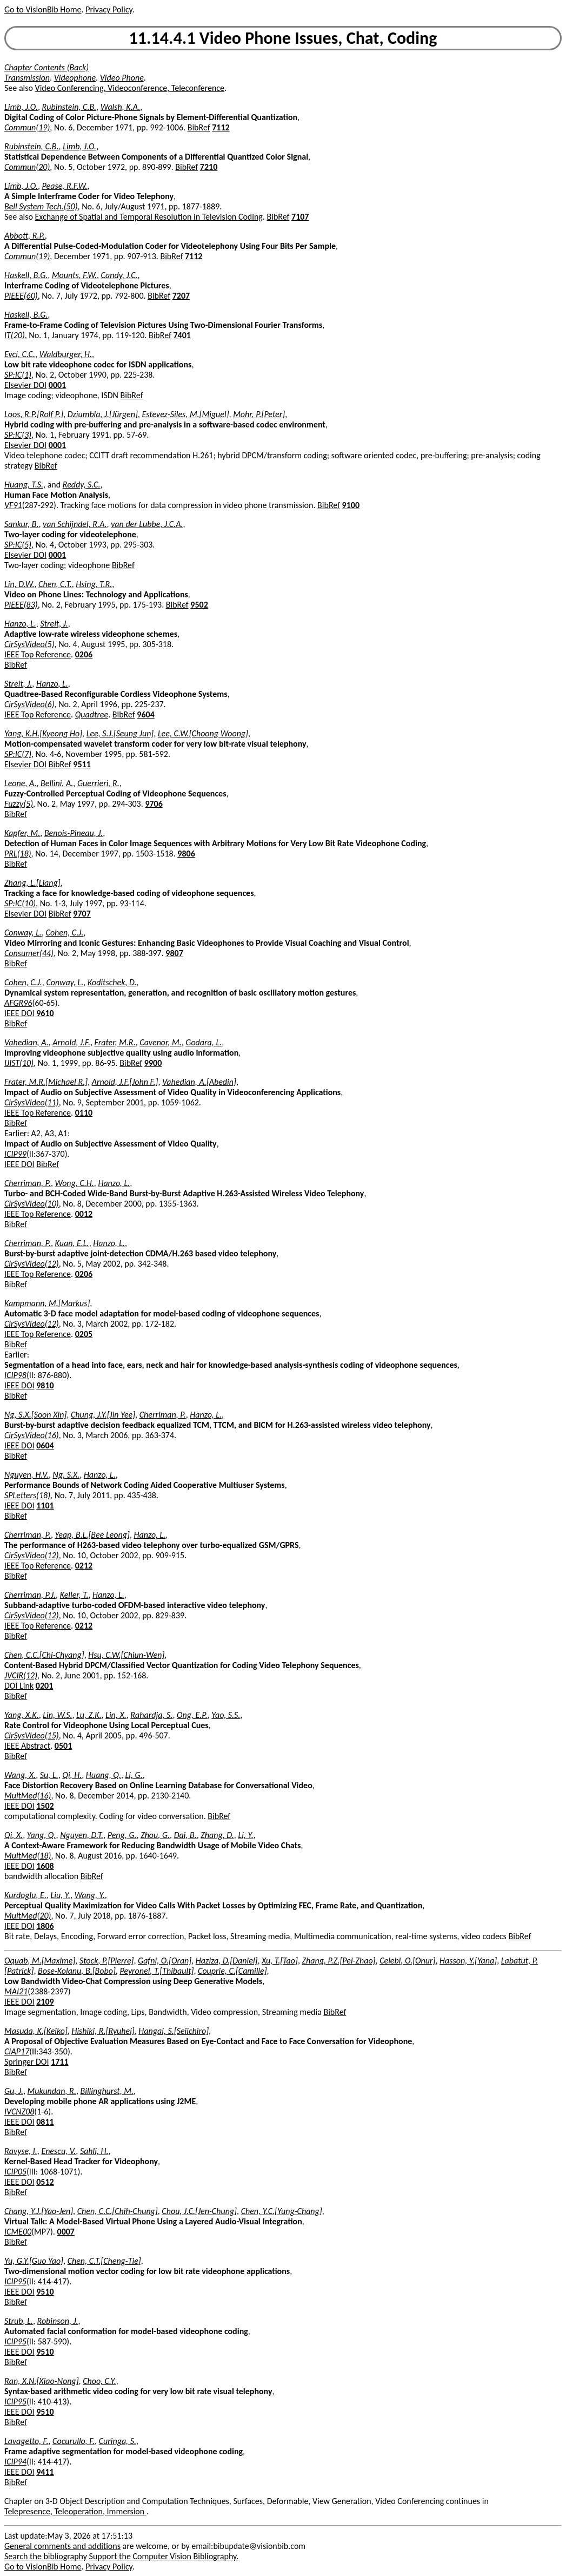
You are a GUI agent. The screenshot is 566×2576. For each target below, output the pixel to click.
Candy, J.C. (119, 275)
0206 (83, 654)
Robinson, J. (57, 2321)
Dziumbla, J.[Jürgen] (103, 414)
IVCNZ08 (19, 2111)
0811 (45, 2122)
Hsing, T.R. (94, 584)
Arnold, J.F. (71, 1042)
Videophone (75, 78)
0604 (45, 1445)
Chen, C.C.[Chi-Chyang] (44, 1655)
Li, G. (134, 1775)
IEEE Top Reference (37, 654)
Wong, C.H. (74, 1183)
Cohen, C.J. (65, 932)
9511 (81, 764)
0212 (83, 1565)
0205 (83, 1334)
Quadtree (91, 714)
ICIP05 (15, 2171)
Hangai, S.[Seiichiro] (173, 2031)
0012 (83, 1214)
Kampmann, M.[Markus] (47, 1303)
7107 (300, 217)
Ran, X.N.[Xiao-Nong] (41, 2381)
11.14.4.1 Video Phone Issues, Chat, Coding (283, 38)
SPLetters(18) (27, 1495)
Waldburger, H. (65, 354)
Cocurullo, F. (73, 2441)
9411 (45, 2472)
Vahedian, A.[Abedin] (199, 1082)
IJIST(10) (19, 1063)
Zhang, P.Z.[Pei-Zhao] (339, 1960)
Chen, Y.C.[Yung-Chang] (281, 2211)
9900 (153, 1063)
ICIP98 (15, 1375)
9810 (45, 1385)
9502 (199, 604)
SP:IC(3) (17, 435)
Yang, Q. (41, 1835)
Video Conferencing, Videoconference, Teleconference (130, 88)
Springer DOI (26, 2062)
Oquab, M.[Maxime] (39, 1960)
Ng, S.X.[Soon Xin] (35, 1414)
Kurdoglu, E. (25, 1895)
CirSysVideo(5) (29, 644)
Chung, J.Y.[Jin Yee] (103, 1414)
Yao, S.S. (225, 1715)
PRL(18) (17, 853)
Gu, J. (13, 2091)
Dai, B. (185, 1835)
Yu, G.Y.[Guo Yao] (33, 2261)
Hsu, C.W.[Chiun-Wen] (126, 1655)
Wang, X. (20, 1775)
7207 (181, 296)
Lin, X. (115, 1715)
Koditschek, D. (112, 982)
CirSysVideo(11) (31, 1102)
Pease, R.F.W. (65, 186)
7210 (208, 167)
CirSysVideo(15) (31, 1735)
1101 (45, 1505)
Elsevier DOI (25, 385)
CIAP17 (16, 2051)
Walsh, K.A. (120, 107)
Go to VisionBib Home (42, 9)
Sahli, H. (94, 2151)
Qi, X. (13, 1835)
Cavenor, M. (160, 1042)
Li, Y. (245, 1835)
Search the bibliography (45, 2556)
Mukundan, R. (52, 2091)
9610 (45, 1013)
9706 (153, 804)
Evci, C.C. (19, 354)
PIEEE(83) (21, 604)
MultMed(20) (27, 1915)
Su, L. (49, 1775)
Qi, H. (72, 1775)
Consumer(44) (29, 953)
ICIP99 (15, 1154)
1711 (59, 2062)
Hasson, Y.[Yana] (468, 1960)
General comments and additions (62, 2546)
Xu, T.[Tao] (280, 1960)
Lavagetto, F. (26, 2441)
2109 (45, 2002)
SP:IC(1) (17, 375)
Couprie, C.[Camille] (232, 1971)
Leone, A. (20, 783)
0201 (44, 1686)
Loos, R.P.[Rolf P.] (33, 414)
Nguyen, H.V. (26, 1475)
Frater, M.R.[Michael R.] (46, 1082)
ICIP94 (15, 2461)
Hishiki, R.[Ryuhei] (102, 2031)
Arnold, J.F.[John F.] (125, 1082)
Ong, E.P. (192, 1715)
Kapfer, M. (22, 833)
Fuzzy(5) (18, 804)
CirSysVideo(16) (31, 1435)
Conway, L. (23, 932)
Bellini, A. (57, 783)
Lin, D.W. (19, 584)
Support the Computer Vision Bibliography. (164, 2556)
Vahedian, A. (26, 1042)
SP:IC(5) (17, 544)
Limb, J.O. (21, 107)
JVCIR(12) (20, 1675)
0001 (57, 385)
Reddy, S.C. (82, 484)
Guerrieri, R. (98, 783)
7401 (182, 335)
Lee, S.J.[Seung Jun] (120, 733)
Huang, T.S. (23, 484)
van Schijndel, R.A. (74, 524)
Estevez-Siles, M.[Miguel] (185, 414)
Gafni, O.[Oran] (164, 1960)
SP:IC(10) (20, 903)
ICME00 (17, 2231)
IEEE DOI (19, 1013)
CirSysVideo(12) (31, 1264)
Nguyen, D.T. (81, 1835)
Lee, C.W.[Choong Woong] (203, 733)
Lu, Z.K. (88, 1715)
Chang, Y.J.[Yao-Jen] (38, 2211)
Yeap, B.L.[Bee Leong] (92, 1535)
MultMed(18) (27, 1855)
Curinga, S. (117, 2441)
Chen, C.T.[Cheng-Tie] (104, 2261)
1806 (45, 1926)
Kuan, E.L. (72, 1243)
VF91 (13, 505)
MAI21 (16, 1991)
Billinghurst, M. (107, 2091)
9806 (186, 853)
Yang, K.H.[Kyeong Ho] (43, 733)
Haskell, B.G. (26, 275)
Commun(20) (27, 167)
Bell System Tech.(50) (41, 206)
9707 (81, 913)
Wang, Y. (90, 1895)
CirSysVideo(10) (31, 1203)
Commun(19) (27, 127)
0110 (83, 1113)
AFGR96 (18, 1003)
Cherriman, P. (27, 1183)
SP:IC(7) (17, 754)
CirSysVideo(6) (29, 704)
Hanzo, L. (20, 623)
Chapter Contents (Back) (46, 67)
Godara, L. (203, 1042)
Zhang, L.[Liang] (32, 883)
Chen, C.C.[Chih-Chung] (117, 2211)
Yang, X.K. (21, 1715)
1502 (45, 1806)
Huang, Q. (103, 1775)
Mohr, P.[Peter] (259, 414)
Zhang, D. (217, 1835)
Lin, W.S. (57, 1715)
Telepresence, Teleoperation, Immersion (75, 2511)
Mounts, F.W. (74, 275)
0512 (45, 2182)
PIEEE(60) (21, 296)
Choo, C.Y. (99, 2381)
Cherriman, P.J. (30, 1595)
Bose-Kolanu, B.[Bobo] (77, 1971)
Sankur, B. (21, 524)
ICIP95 (15, 2281)
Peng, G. (122, 1835)
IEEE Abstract (27, 1746)
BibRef (199, 127)
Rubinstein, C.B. (69, 107)
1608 (45, 1866)
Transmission (27, 78)
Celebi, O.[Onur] (407, 1960)
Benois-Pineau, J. (73, 833)
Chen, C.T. (55, 584)
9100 (350, 505)
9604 (145, 714)
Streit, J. (54, 623)
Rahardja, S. (151, 1715)
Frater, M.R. (115, 1042)
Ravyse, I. (20, 2151)
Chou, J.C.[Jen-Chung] (199, 2211)
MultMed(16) (27, 1795)
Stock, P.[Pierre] (106, 1960)
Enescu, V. (58, 2151)
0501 (63, 1746)
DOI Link (19, 1686)
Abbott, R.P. (24, 235)
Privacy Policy (108, 9)
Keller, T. (74, 1595)
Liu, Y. (60, 1895)
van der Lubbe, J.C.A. (147, 524)
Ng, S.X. (66, 1475)
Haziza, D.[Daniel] (227, 1960)
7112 (220, 127)
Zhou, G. (155, 1835)
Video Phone (122, 78)
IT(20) (14, 335)
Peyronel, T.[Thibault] (156, 1971)
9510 (45, 2292)
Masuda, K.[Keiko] (36, 2031)
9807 (174, 953)
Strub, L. (18, 2321)
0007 (66, 2231)
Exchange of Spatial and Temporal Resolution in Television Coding (149, 217)
